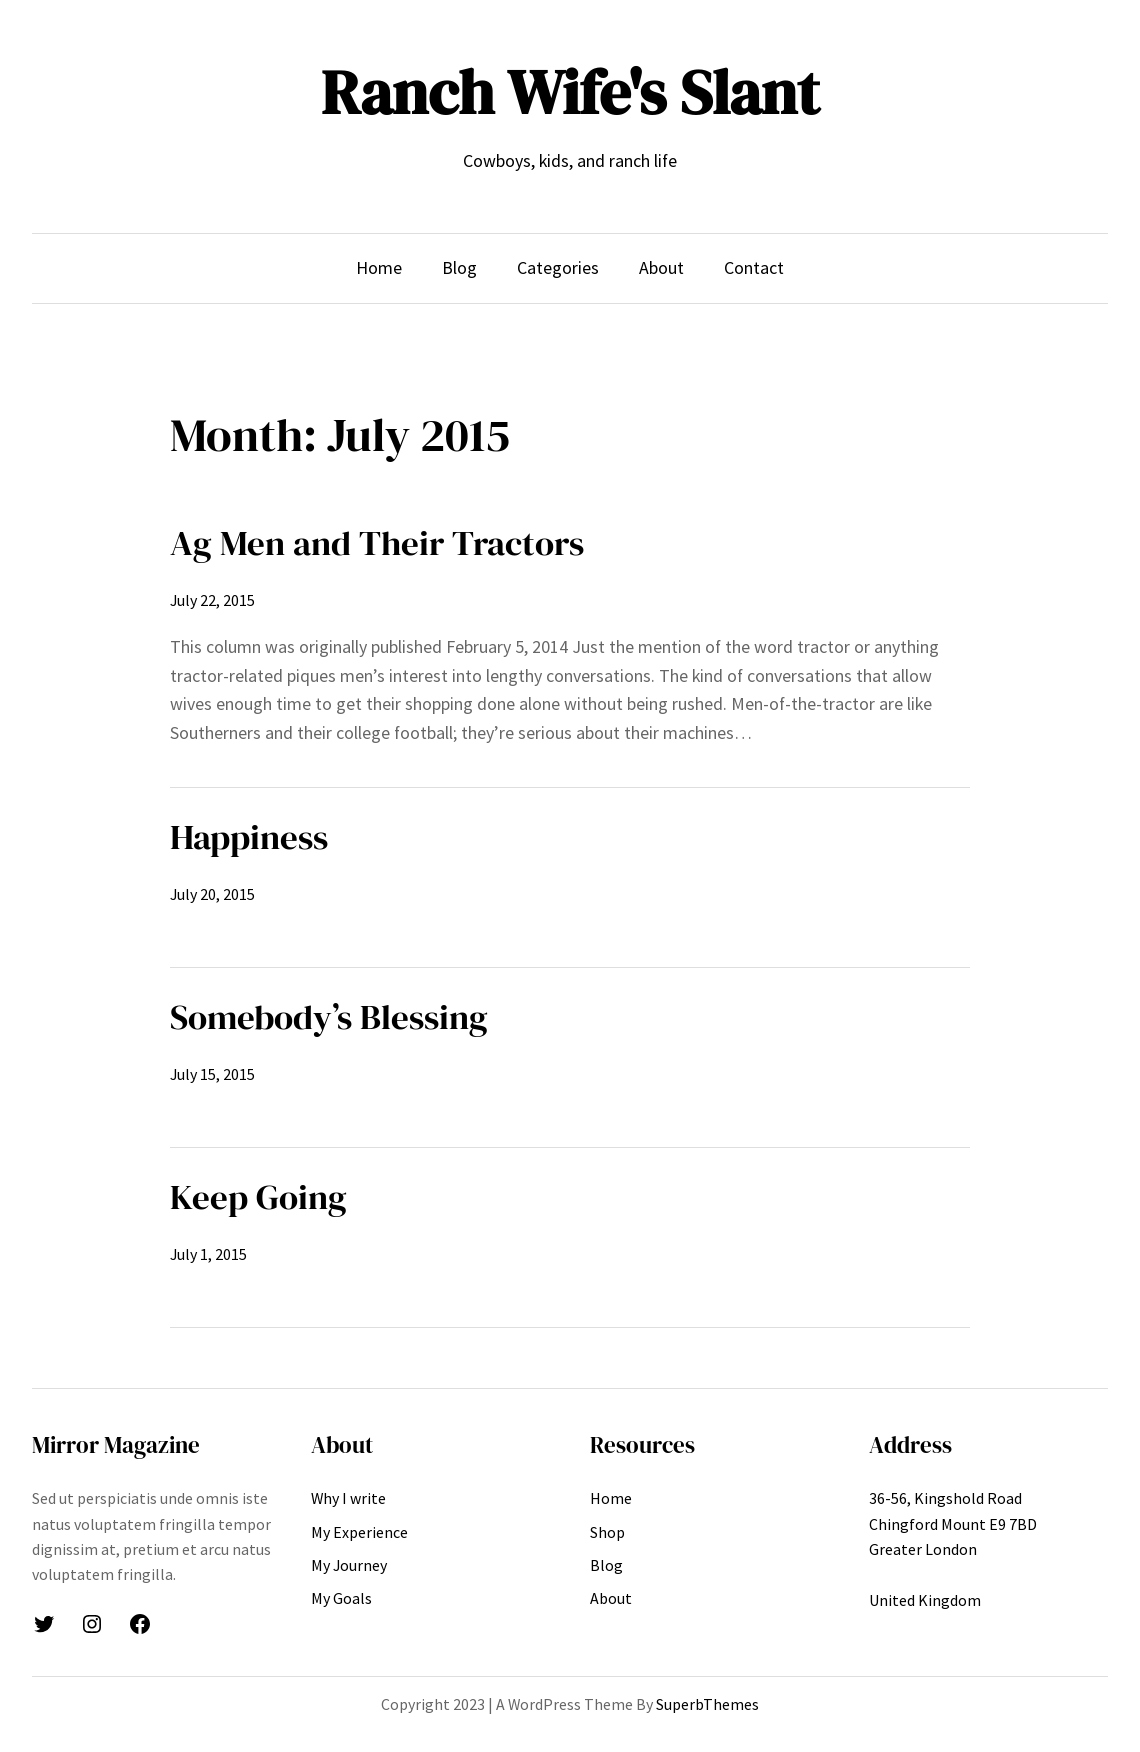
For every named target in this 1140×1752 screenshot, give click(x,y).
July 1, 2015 (208, 1254)
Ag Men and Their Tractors (377, 542)
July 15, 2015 (212, 1074)
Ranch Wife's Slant (570, 92)
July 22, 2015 (212, 600)
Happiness (249, 836)
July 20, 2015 (212, 894)
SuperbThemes (707, 1704)
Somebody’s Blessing (329, 1016)
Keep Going (258, 1196)
